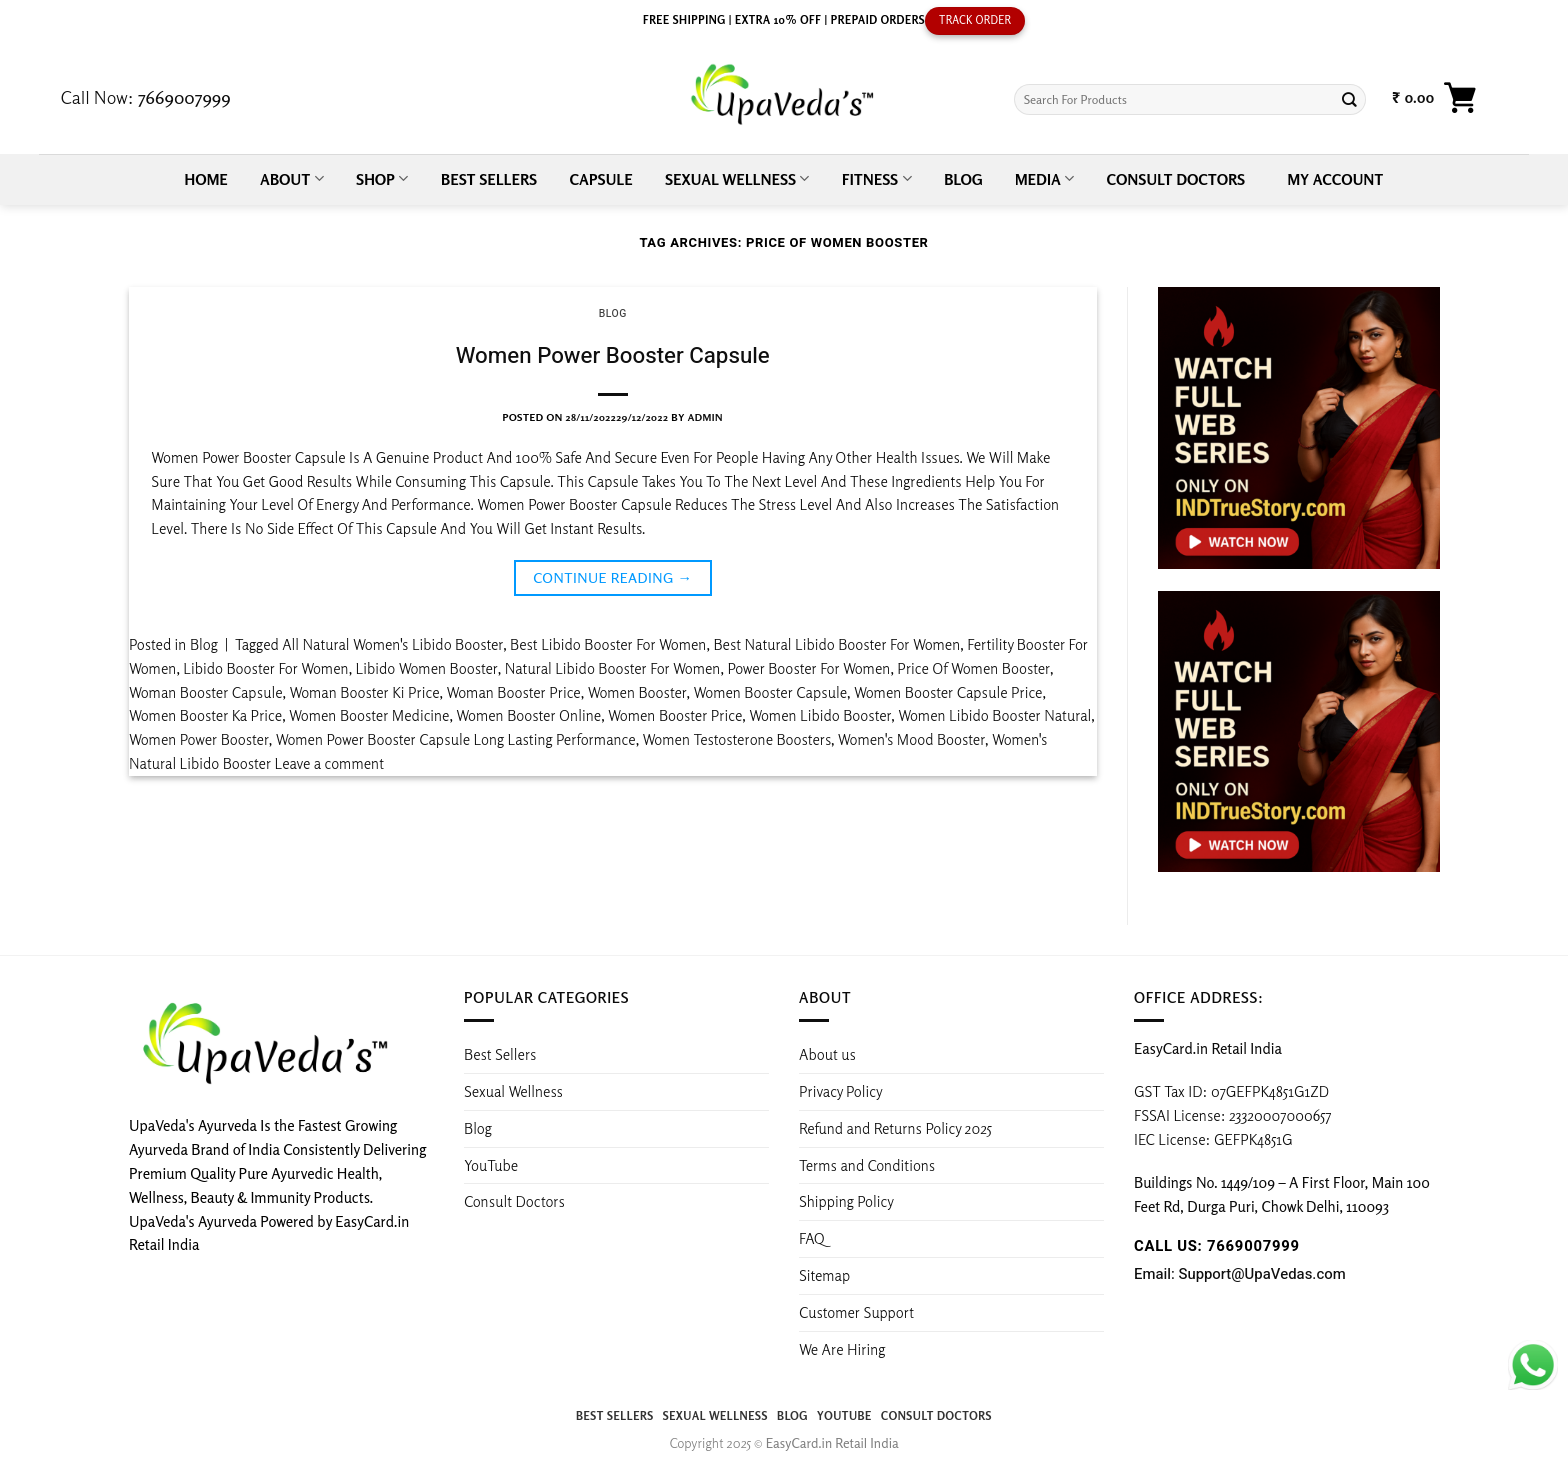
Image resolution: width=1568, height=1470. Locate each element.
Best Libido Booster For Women (608, 644)
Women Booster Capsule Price (948, 692)
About (292, 178)
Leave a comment (330, 763)
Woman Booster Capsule (206, 692)
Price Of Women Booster (973, 668)
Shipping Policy (848, 1201)
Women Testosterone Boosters (737, 739)
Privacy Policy (841, 1091)
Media (1044, 178)
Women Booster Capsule (771, 692)
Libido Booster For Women (265, 668)
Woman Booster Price (513, 692)
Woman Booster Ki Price (364, 692)
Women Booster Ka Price (205, 715)
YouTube (491, 1165)
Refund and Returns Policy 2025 (895, 1128)
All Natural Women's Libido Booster (392, 644)
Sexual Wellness (737, 178)
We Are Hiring (842, 1349)
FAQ (812, 1238)
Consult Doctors (1176, 179)
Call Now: (146, 97)
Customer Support (856, 1312)
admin (705, 417)
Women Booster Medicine (369, 715)
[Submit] (1349, 99)
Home (206, 179)
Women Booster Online (528, 715)
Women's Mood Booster (911, 739)
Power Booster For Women (808, 668)
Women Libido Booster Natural (994, 715)
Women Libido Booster (820, 715)
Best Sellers (489, 179)
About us (827, 1054)
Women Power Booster (199, 739)
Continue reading (612, 577)
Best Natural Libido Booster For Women (836, 644)
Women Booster (637, 692)
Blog (963, 179)
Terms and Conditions (867, 1165)
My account (1336, 179)
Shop (382, 178)
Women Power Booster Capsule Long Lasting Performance (456, 739)
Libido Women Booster (427, 668)
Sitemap (824, 1275)
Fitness (877, 178)
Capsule (601, 179)
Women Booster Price (675, 715)
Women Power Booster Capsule (613, 356)
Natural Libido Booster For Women (613, 668)
